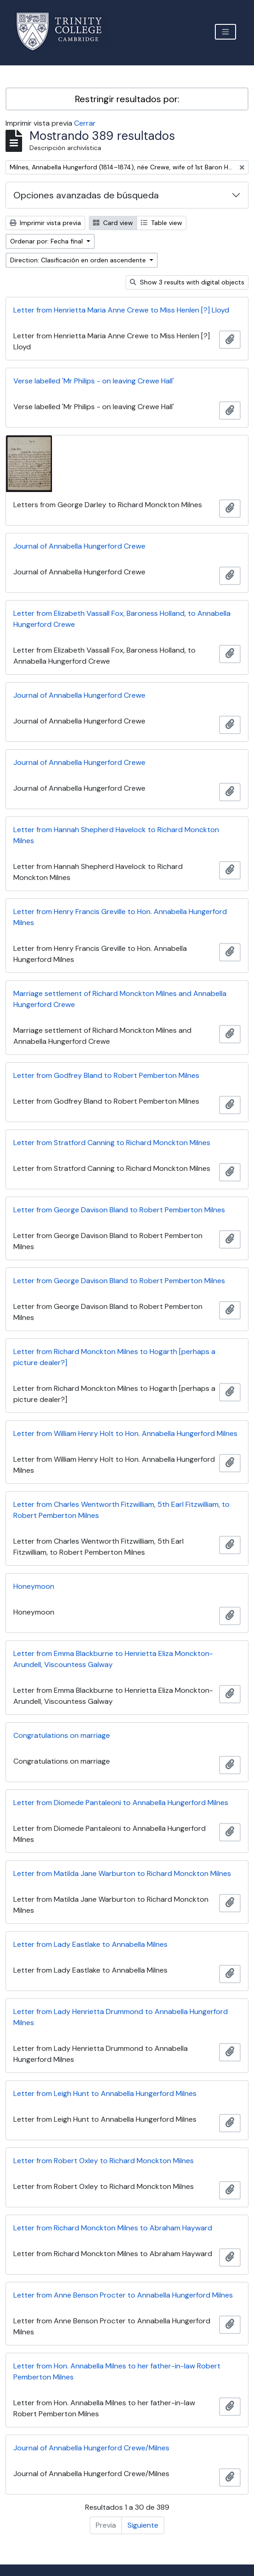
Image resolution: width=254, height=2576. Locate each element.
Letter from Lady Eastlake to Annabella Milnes (90, 1944)
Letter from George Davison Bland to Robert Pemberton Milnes (119, 1210)
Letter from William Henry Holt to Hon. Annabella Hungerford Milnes (125, 1433)
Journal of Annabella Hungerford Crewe (79, 546)
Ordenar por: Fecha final (47, 241)
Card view (113, 223)
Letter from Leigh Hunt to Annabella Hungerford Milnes (104, 2093)
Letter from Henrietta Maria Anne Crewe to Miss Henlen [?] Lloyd (121, 310)
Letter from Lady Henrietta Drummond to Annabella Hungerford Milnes (120, 2017)
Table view (161, 223)
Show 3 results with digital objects (187, 282)
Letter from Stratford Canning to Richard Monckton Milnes (111, 1142)
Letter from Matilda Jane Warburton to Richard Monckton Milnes (122, 1873)
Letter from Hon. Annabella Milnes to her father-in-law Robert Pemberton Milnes (116, 2371)
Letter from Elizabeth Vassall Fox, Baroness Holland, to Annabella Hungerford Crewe (122, 618)
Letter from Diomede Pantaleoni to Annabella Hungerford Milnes (120, 1802)
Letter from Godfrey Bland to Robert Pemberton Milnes (106, 1075)
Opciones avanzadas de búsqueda (86, 195)
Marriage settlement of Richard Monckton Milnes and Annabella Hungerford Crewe (119, 999)
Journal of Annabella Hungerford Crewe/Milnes (91, 2448)
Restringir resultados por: (127, 99)
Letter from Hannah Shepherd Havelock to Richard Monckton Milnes (116, 835)
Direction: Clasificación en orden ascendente (79, 260)
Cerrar (85, 123)
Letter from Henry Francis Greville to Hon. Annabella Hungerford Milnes (120, 917)
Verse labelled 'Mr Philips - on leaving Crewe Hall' (93, 381)
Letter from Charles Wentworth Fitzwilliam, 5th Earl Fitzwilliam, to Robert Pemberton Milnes (121, 1509)
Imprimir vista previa (45, 223)
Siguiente (142, 2525)
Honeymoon (33, 1586)
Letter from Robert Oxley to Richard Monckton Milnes (103, 2160)
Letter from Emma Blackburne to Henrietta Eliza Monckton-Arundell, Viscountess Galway (113, 1659)
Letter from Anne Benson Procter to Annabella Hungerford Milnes (123, 2295)
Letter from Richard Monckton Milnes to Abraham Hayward (112, 2228)
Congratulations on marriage (61, 1735)
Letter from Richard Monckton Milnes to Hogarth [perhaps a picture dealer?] (114, 1357)
